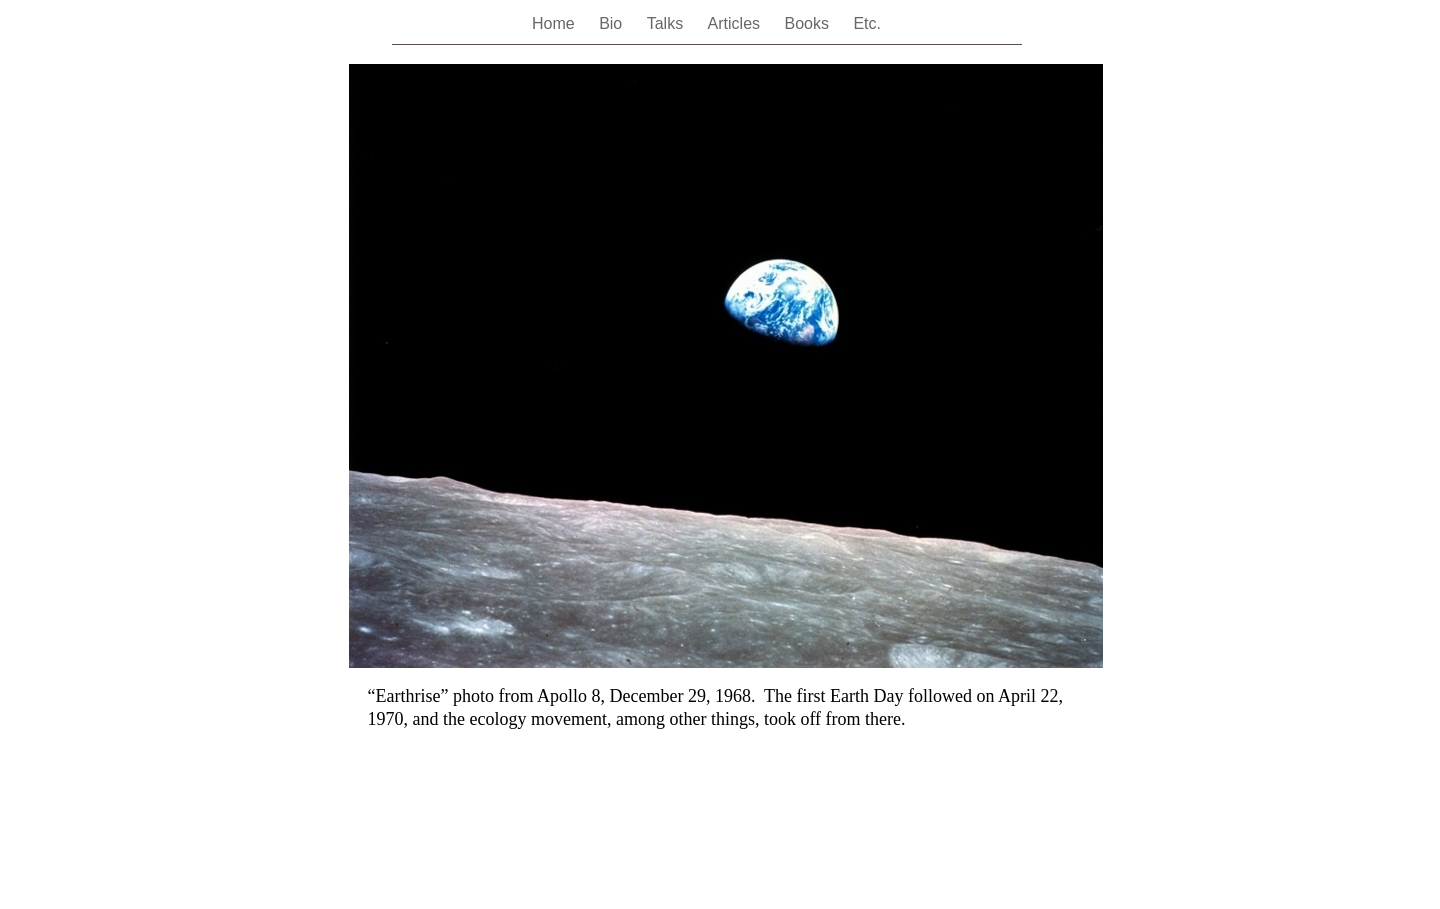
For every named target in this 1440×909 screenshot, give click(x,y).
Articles (736, 23)
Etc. (867, 23)
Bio (613, 23)
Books (809, 23)
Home (555, 23)
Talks (667, 23)
